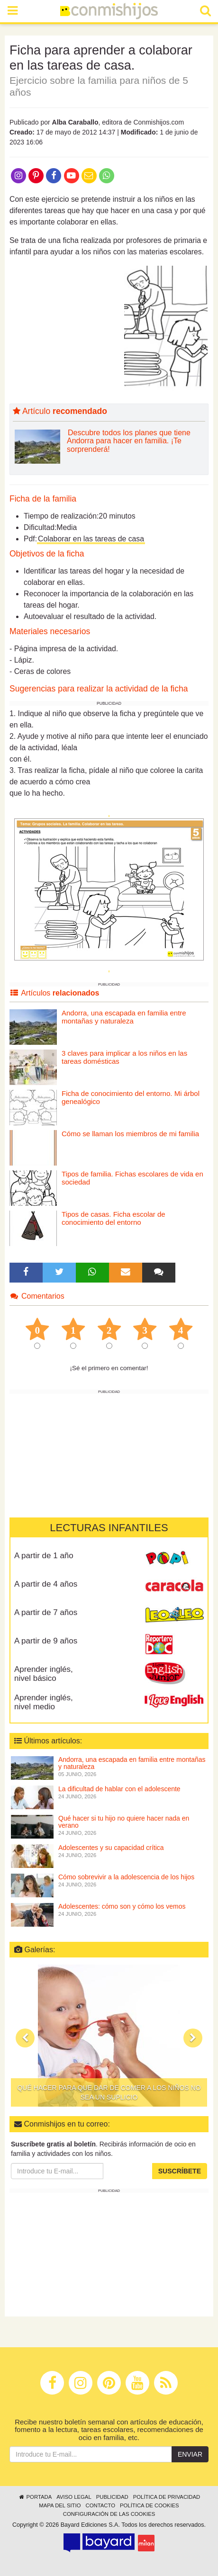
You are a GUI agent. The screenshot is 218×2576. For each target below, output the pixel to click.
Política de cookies (149, 2505)
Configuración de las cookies (109, 2514)
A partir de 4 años (45, 1584)
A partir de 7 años (45, 1612)
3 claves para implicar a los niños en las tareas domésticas (124, 1057)
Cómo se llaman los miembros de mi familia (130, 1134)
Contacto (100, 2505)
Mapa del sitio (60, 2505)
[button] (25, 2037)
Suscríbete (179, 2171)
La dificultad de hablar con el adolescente (119, 1789)
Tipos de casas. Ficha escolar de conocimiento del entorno (113, 1218)
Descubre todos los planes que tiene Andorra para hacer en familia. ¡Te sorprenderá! (129, 441)
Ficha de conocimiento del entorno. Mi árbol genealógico (131, 1097)
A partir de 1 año (43, 1555)
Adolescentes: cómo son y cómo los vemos (121, 1906)
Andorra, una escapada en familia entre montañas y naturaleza (124, 1017)
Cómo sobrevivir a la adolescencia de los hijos (126, 1877)
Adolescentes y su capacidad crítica (111, 1847)
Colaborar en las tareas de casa (91, 539)
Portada (35, 2497)
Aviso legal (73, 2497)
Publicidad (112, 2497)
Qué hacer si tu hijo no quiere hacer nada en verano (123, 1821)
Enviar (190, 2454)
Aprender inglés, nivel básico (43, 1674)
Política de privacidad (166, 2497)
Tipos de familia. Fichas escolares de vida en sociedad (132, 1178)
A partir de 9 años (45, 1640)
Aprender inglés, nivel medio (43, 1702)
